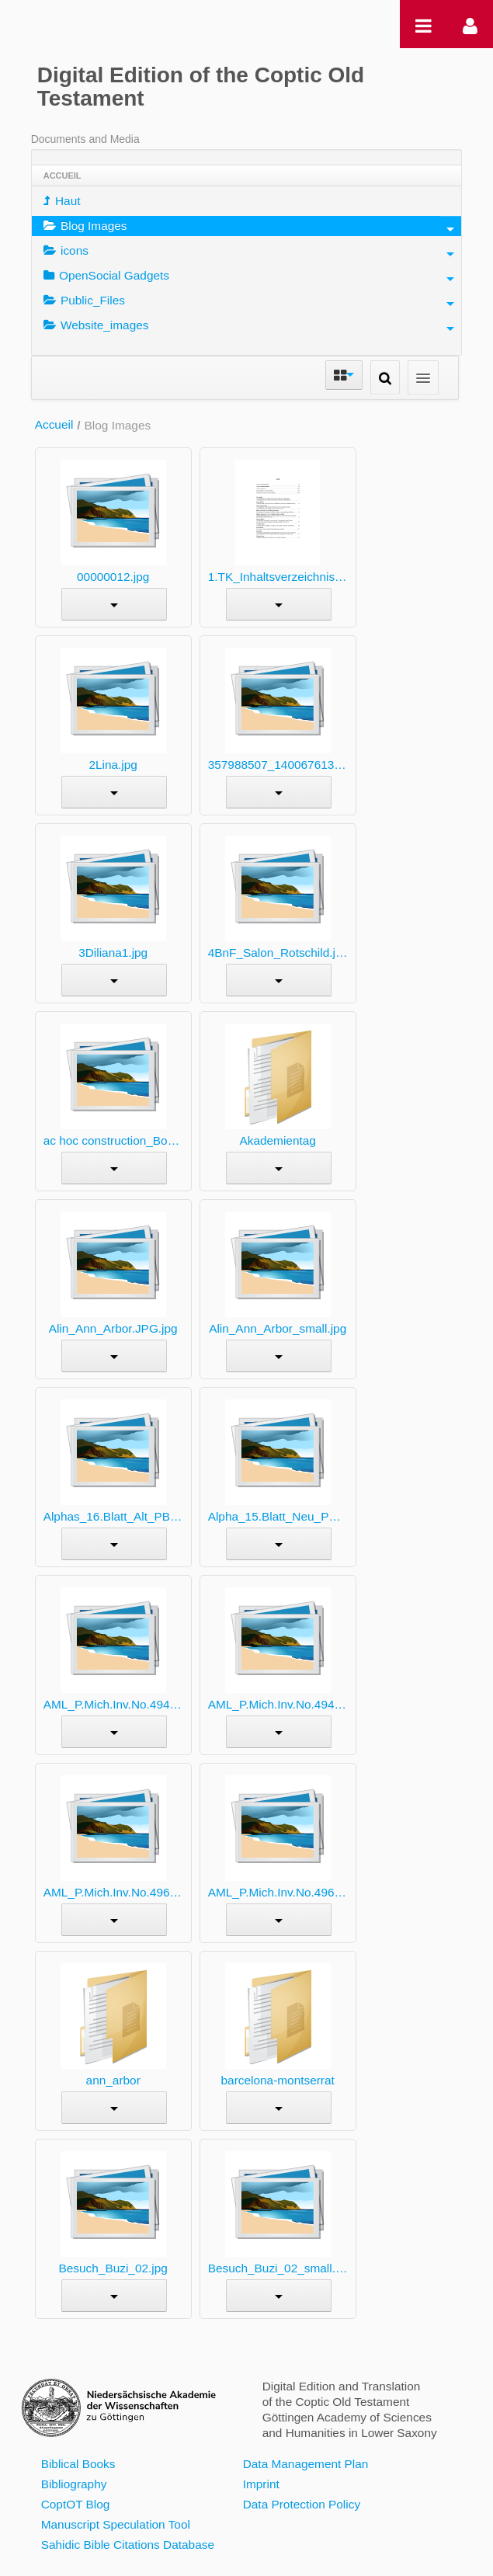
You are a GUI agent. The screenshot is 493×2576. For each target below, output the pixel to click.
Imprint (261, 2484)
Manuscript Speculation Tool (115, 2524)
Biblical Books (78, 2463)
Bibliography (74, 2484)
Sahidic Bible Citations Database (127, 2544)
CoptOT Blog (75, 2504)
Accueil (54, 424)
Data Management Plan (306, 2463)
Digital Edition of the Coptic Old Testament (201, 86)
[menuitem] (247, 201)
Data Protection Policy (301, 2504)
